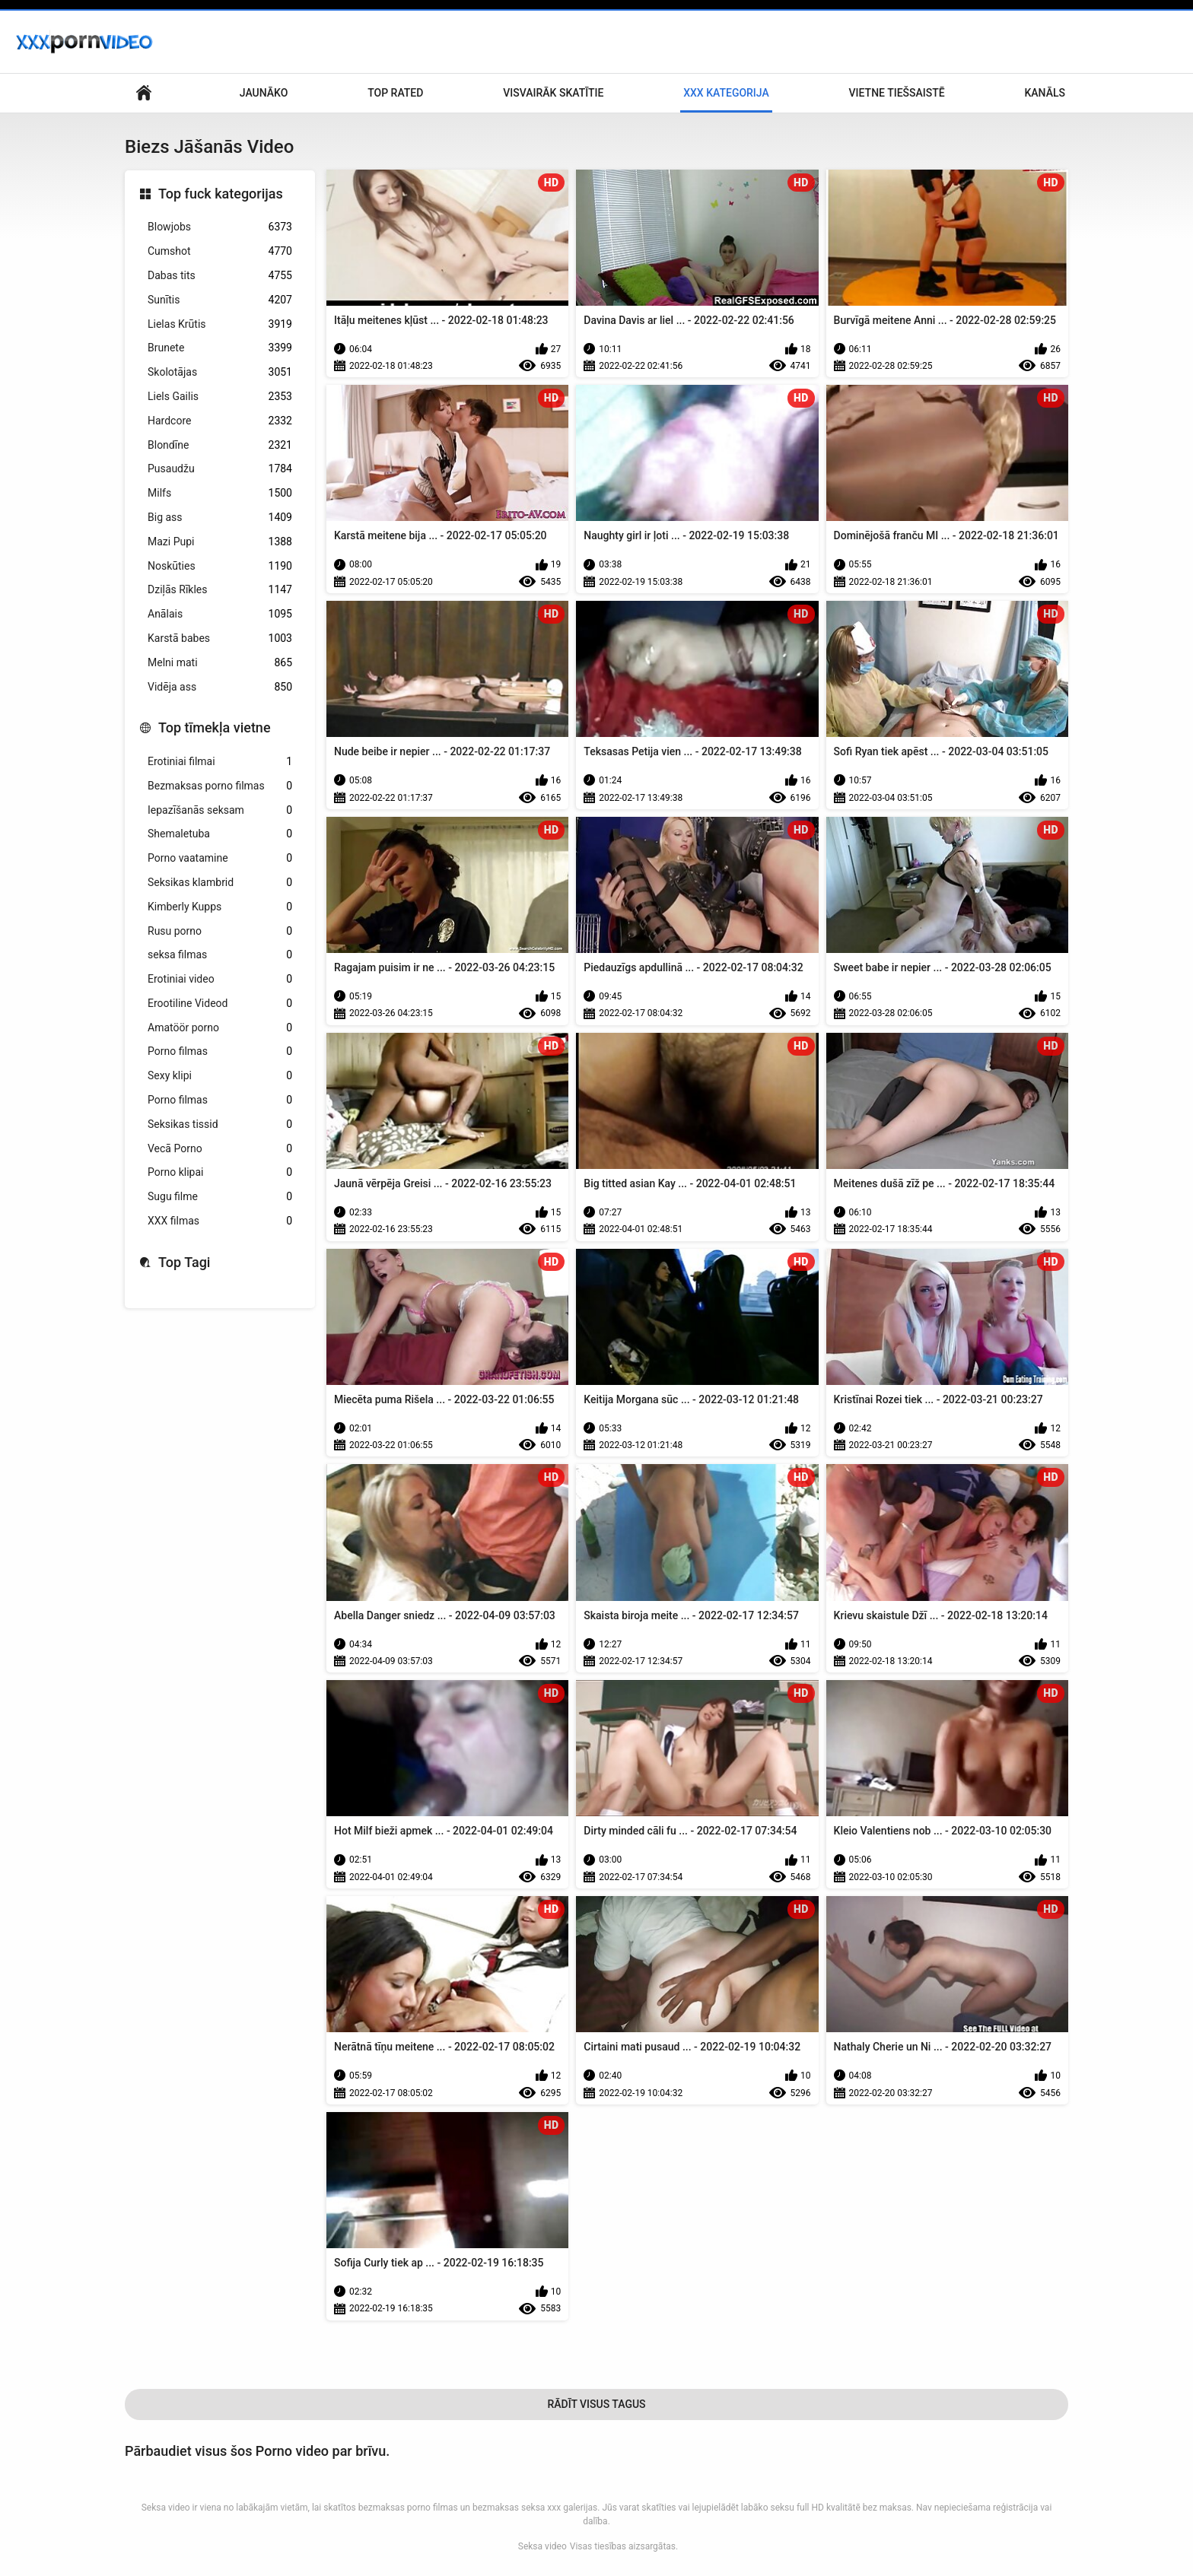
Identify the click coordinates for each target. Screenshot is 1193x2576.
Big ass (220, 517)
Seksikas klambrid (220, 882)
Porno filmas (220, 1051)
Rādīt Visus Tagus (596, 2404)
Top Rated (395, 93)
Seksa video (542, 2546)
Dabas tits (220, 275)
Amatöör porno (220, 1027)
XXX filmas (220, 1221)
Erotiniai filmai (220, 761)
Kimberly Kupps (220, 906)
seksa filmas (220, 954)
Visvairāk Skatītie (553, 93)
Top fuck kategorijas (220, 194)
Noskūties (220, 566)
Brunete (220, 347)
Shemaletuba (220, 833)
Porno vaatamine (220, 858)
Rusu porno (220, 931)
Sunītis (220, 300)
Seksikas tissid (220, 1124)
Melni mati (220, 662)
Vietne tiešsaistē (897, 93)
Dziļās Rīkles (220, 589)
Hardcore (220, 421)
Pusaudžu (220, 468)
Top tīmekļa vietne (214, 727)
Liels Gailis (220, 396)
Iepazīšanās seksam (220, 810)
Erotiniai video (220, 979)
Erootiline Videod (220, 1003)
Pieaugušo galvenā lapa (144, 93)
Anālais (220, 614)
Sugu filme (220, 1196)
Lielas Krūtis (220, 324)
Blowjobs (220, 227)
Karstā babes (220, 638)
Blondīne (220, 445)
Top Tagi (184, 1262)
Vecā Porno (220, 1148)
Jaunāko (264, 93)
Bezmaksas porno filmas (220, 786)
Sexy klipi (220, 1075)
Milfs (220, 493)
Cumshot (220, 251)
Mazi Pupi (220, 541)
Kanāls (1044, 93)
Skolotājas (220, 372)
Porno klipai (220, 1172)
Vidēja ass (220, 687)
